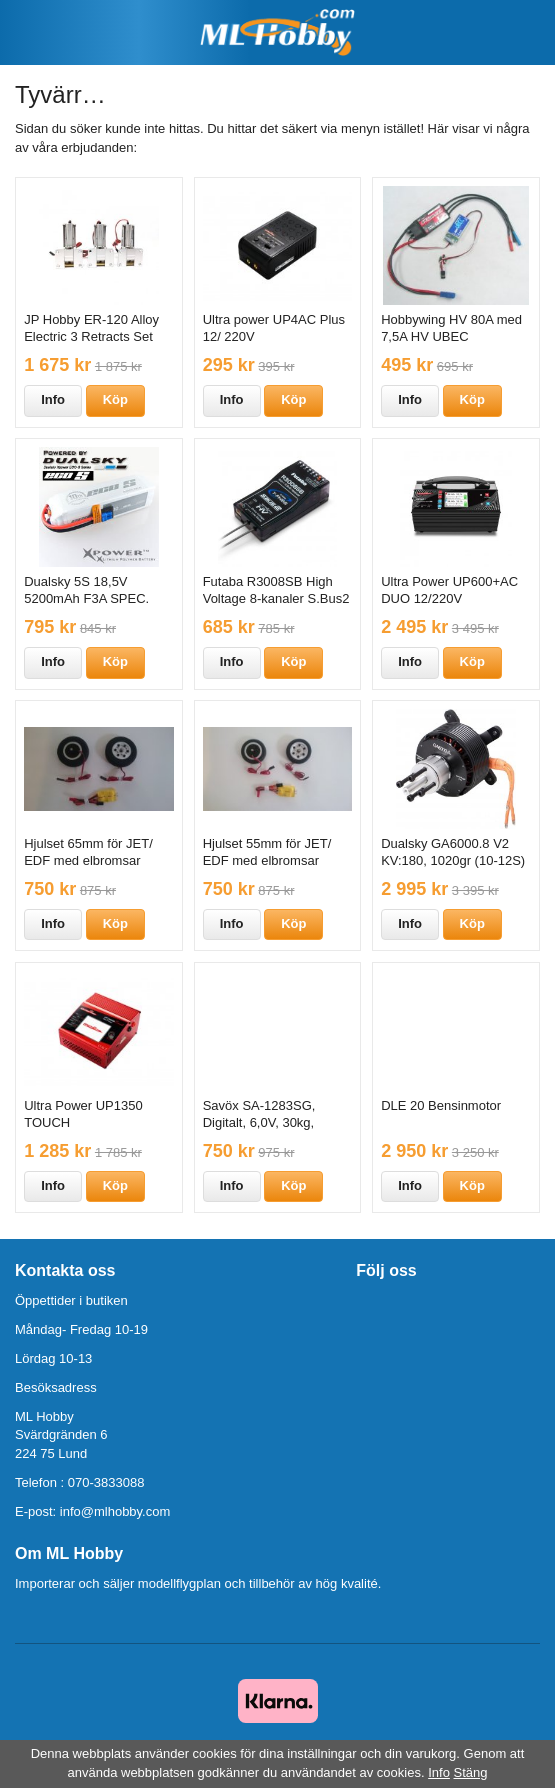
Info (53, 399)
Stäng (471, 1772)
